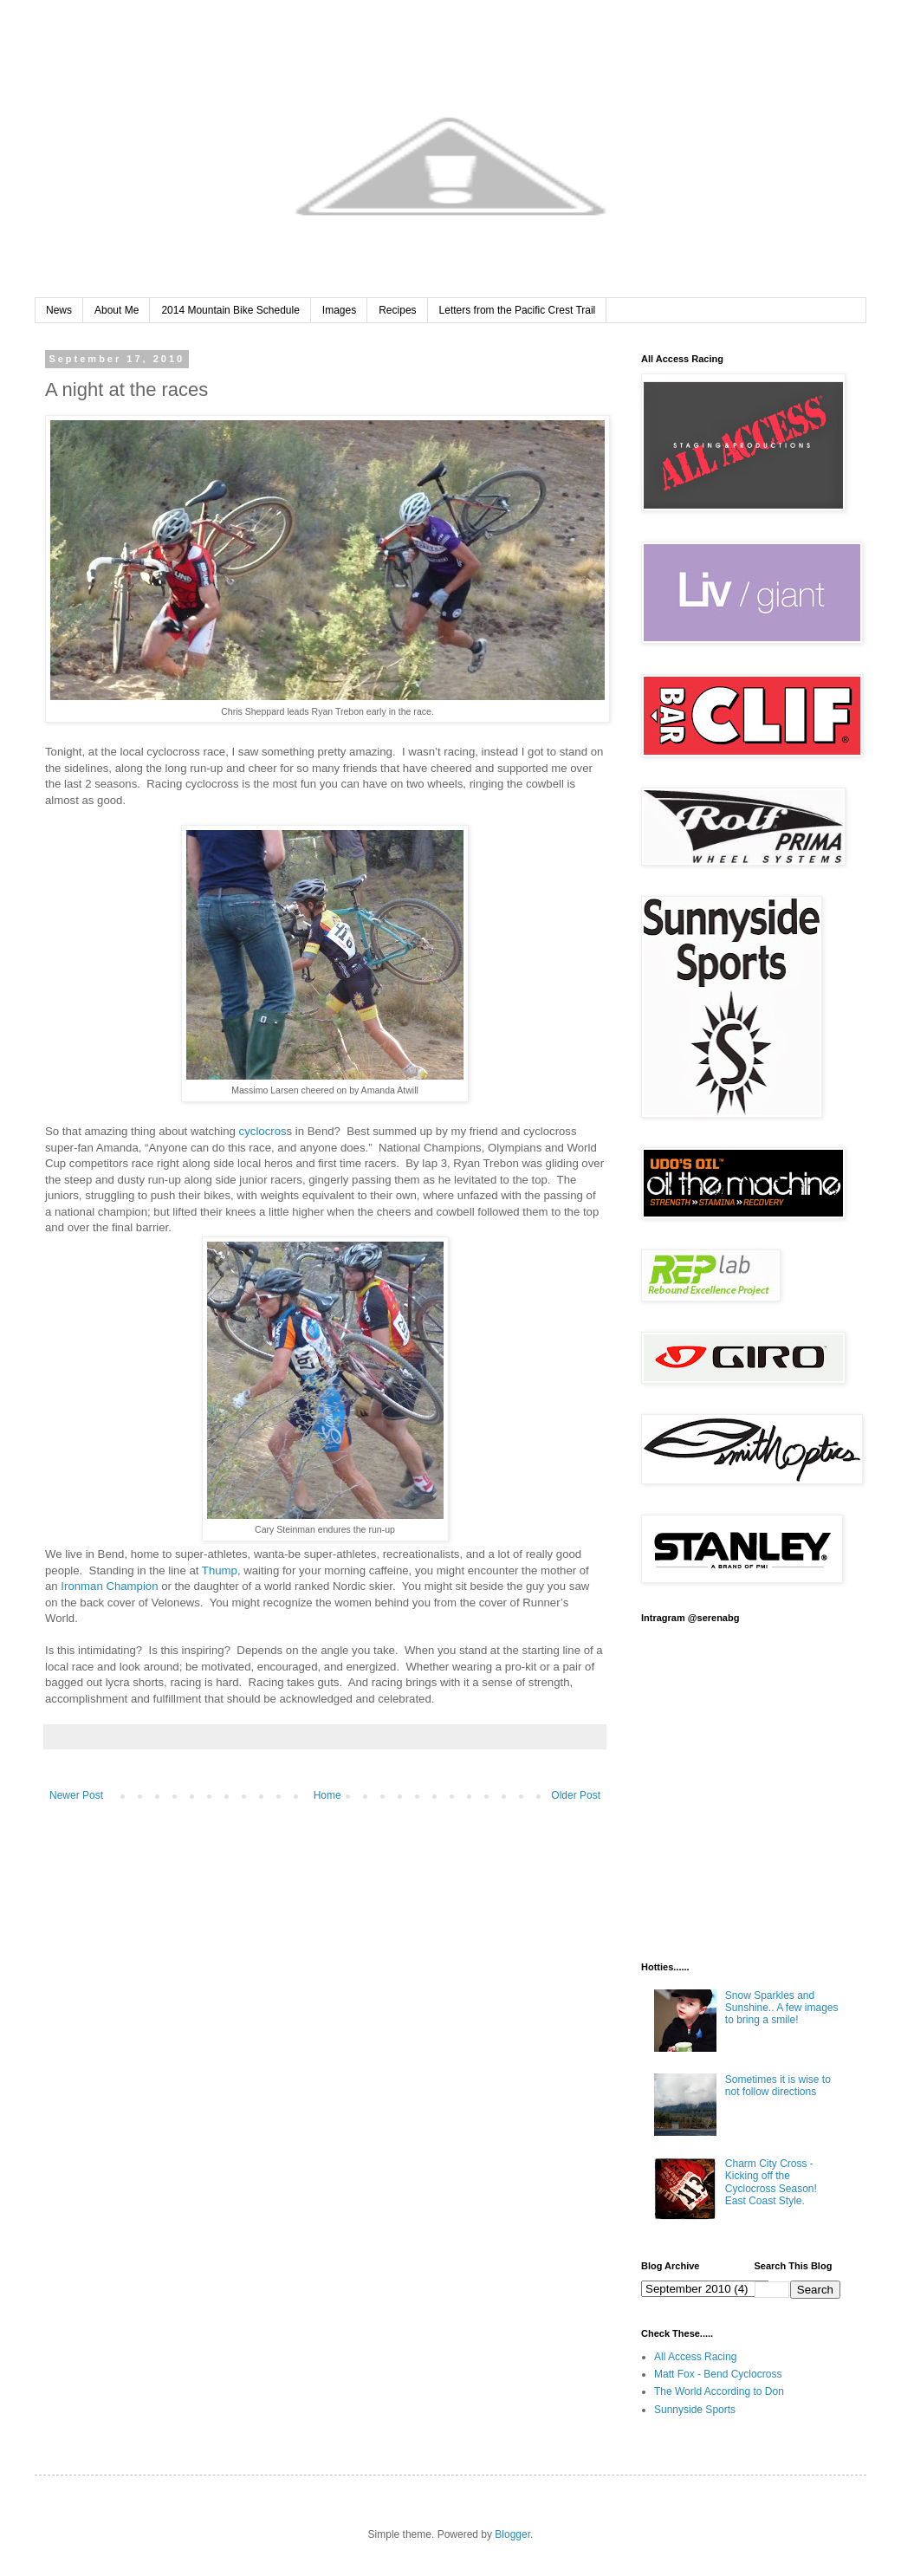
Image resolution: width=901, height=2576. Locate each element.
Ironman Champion (109, 1586)
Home (327, 1795)
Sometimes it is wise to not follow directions (778, 2085)
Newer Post (76, 1795)
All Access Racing (695, 2357)
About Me (116, 310)
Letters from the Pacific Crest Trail (517, 310)
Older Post (575, 1795)
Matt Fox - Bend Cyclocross (717, 2374)
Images (339, 310)
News (59, 310)
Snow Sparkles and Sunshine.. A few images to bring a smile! (782, 2008)
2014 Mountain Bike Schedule (230, 310)
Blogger (512, 2534)
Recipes (397, 310)
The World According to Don (719, 2391)
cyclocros (263, 1131)
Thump (219, 1570)
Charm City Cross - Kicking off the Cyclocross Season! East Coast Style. (771, 2182)
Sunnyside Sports (695, 2410)
